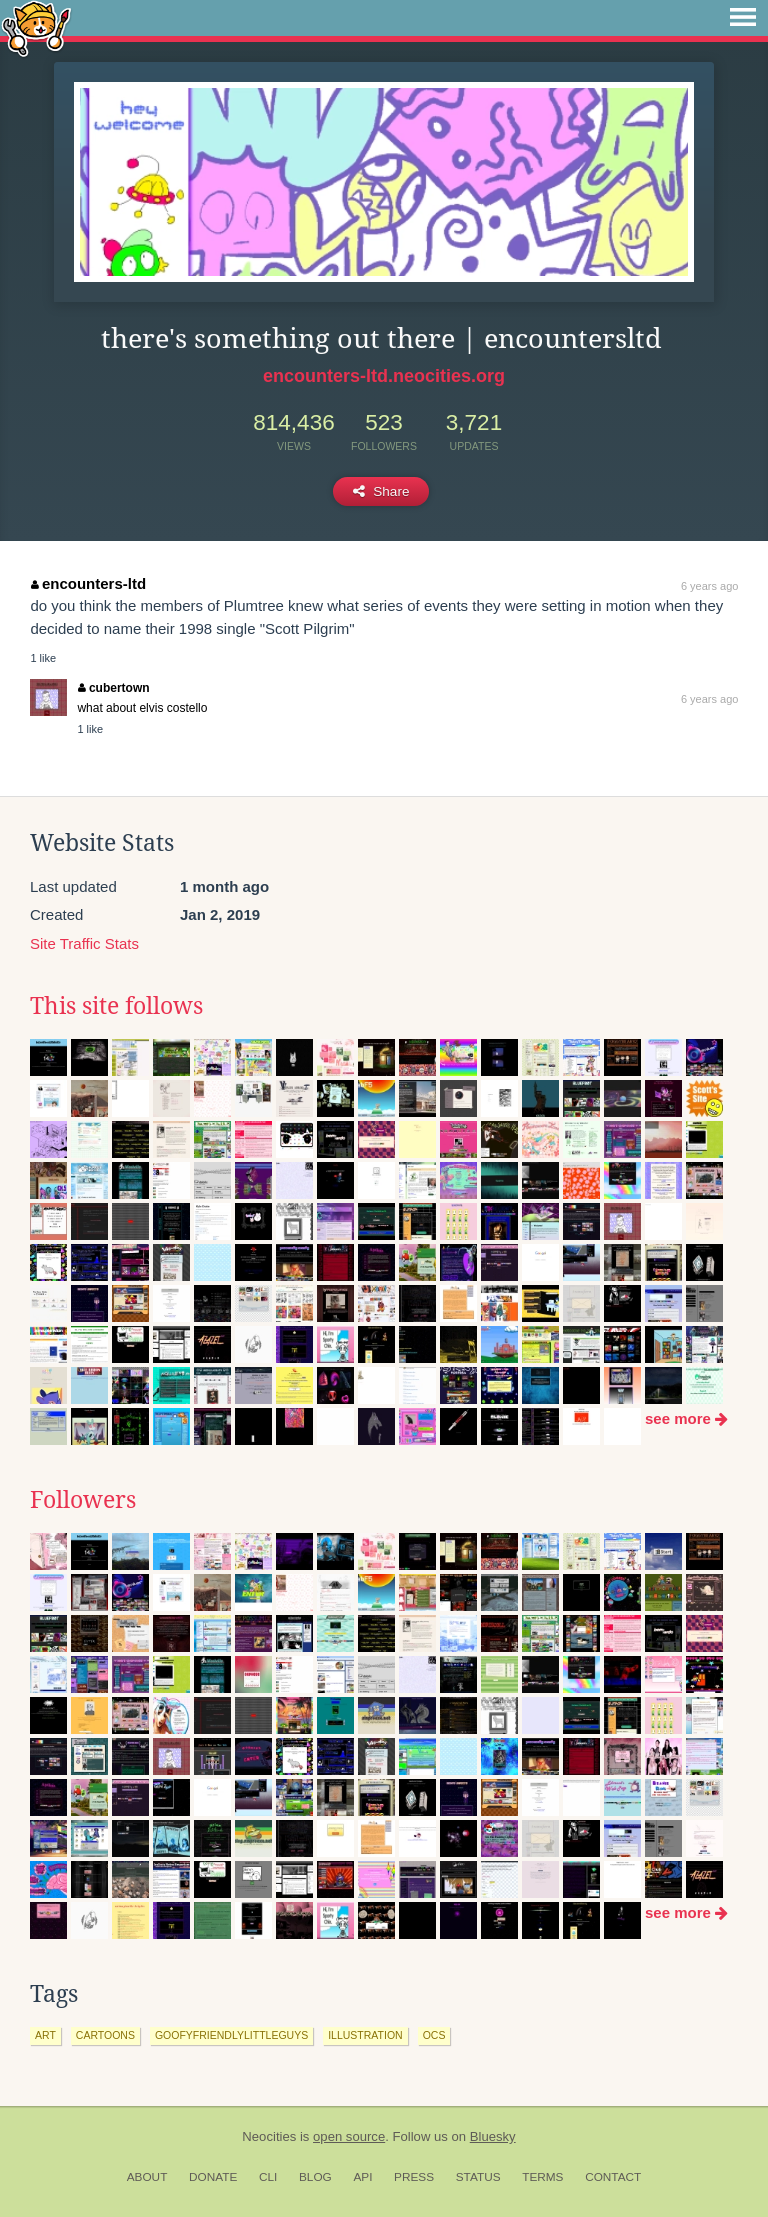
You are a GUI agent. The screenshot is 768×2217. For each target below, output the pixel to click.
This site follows (116, 1006)
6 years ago (709, 586)
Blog (315, 2177)
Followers (83, 1500)
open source (349, 2136)
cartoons (105, 2035)
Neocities (269, 2136)
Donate (213, 2177)
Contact (613, 2177)
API (362, 2177)
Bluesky (493, 2136)
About (147, 2177)
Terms (542, 2177)
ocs (434, 2035)
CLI (268, 2177)
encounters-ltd (88, 583)
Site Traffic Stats (84, 943)
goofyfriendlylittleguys (231, 2035)
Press (414, 2177)
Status (478, 2177)
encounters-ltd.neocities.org (384, 376)
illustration (365, 2035)
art (45, 2035)
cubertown (113, 688)
